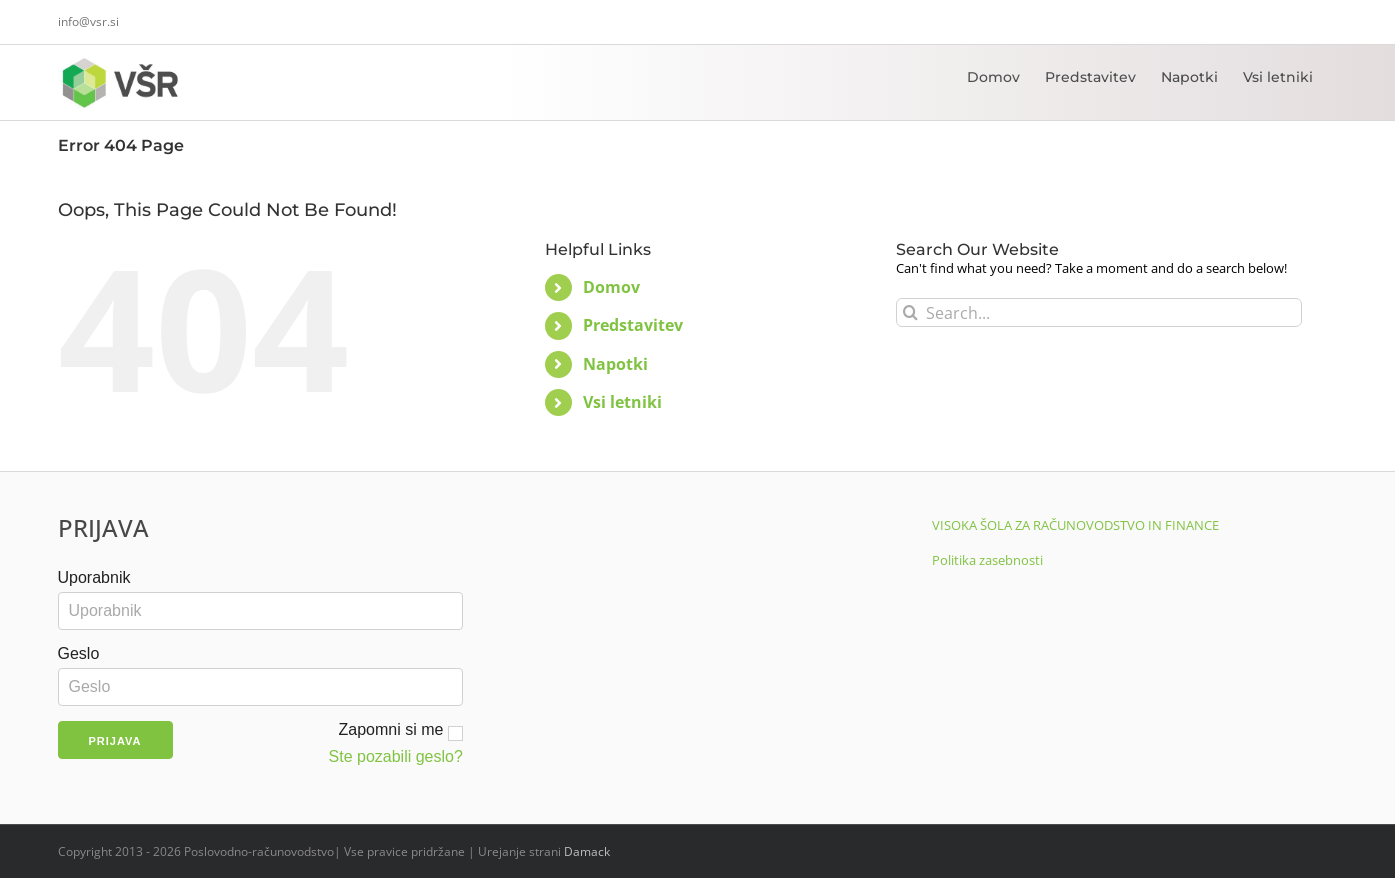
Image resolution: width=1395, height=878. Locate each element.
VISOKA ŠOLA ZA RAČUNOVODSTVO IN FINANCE (1075, 525)
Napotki (615, 364)
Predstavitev (633, 325)
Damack (587, 851)
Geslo (79, 653)
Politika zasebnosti (987, 560)
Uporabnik (94, 577)
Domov (611, 287)
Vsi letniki (622, 402)
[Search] (910, 312)
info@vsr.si (88, 21)
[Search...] (1099, 312)
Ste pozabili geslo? (396, 756)
